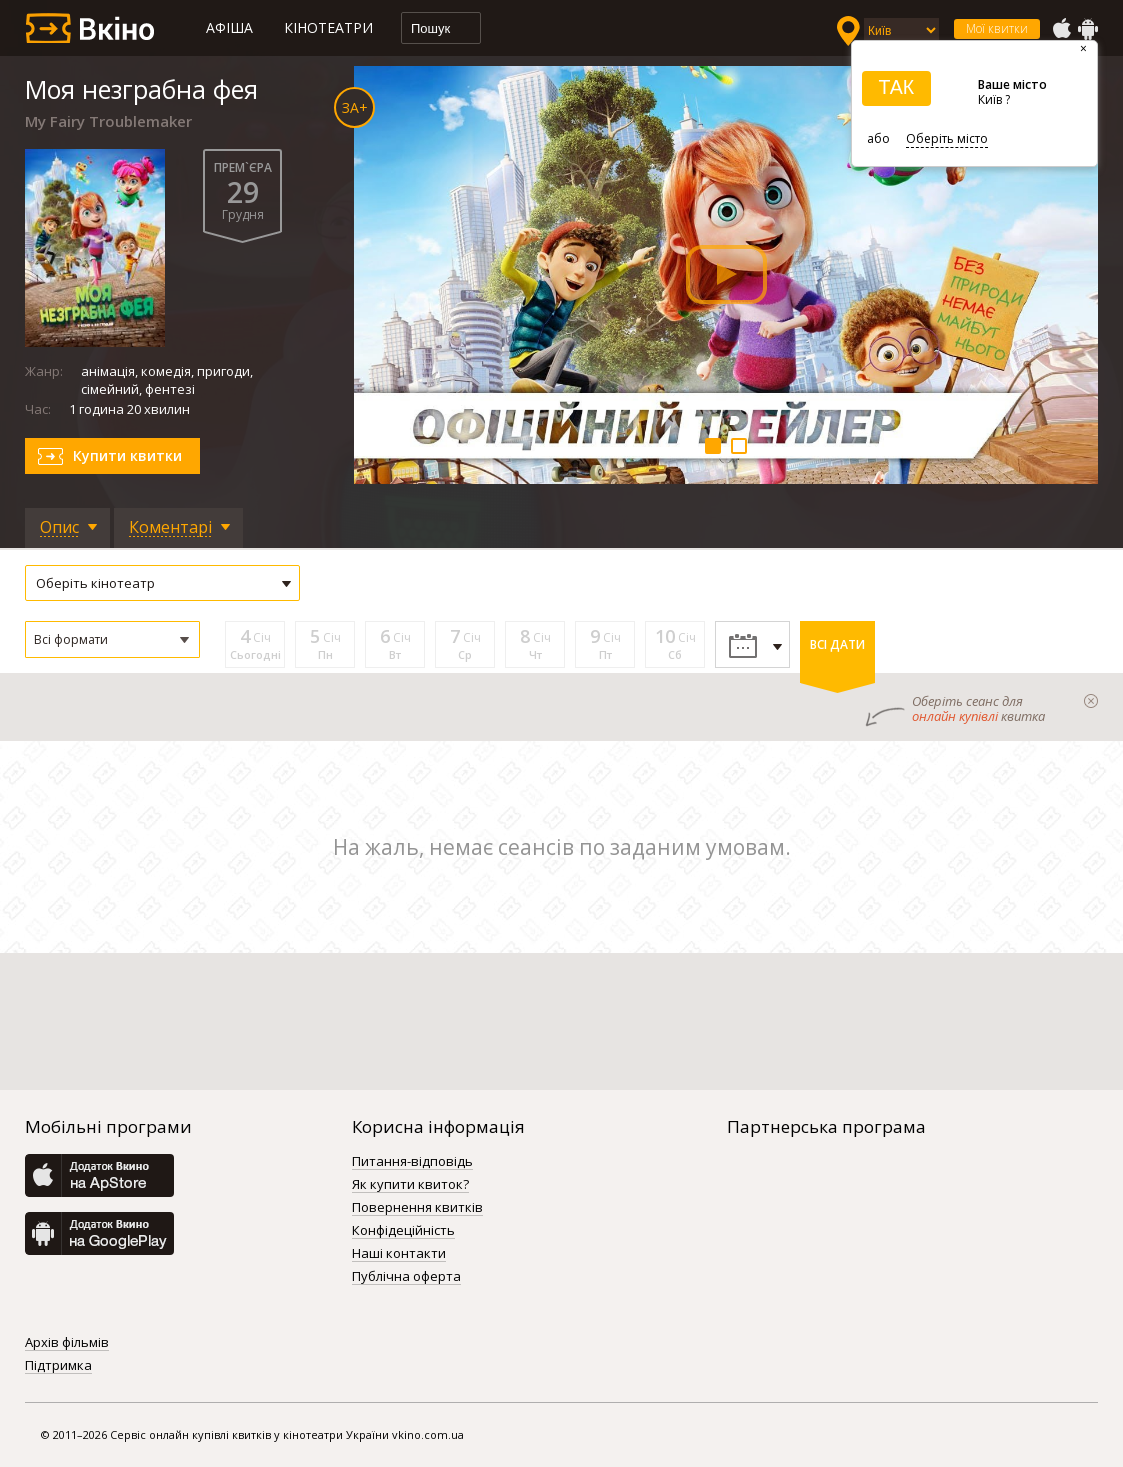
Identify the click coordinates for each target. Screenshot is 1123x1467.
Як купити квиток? (410, 1185)
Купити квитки (127, 455)
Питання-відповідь (412, 1162)
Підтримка (58, 1366)
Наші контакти (399, 1254)
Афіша (229, 27)
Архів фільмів (67, 1343)
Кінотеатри (328, 27)
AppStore (1061, 29)
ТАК (896, 87)
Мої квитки (997, 28)
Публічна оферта (406, 1277)
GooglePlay (1088, 29)
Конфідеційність (403, 1231)
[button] (112, 639)
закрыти (1091, 701)
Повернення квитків (417, 1208)
